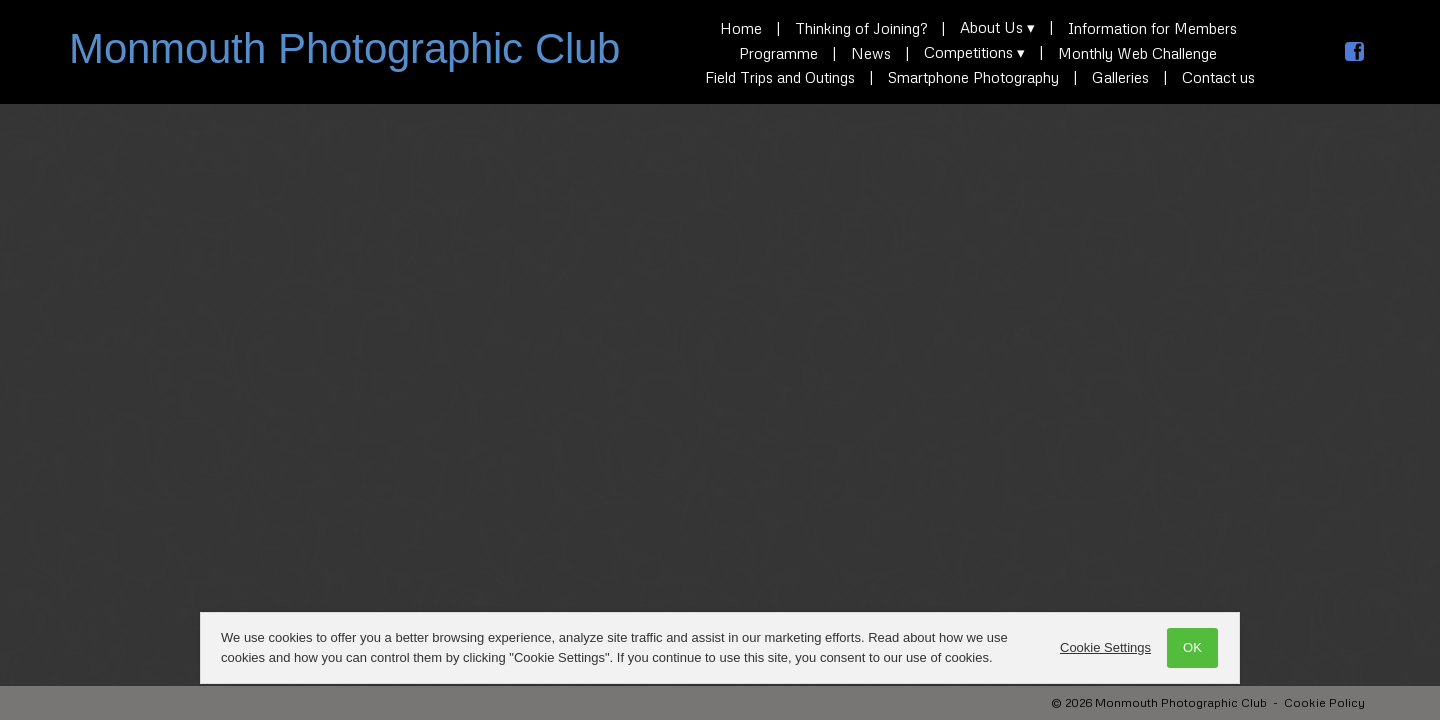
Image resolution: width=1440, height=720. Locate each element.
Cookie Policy (1324, 702)
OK (1192, 647)
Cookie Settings (1105, 647)
